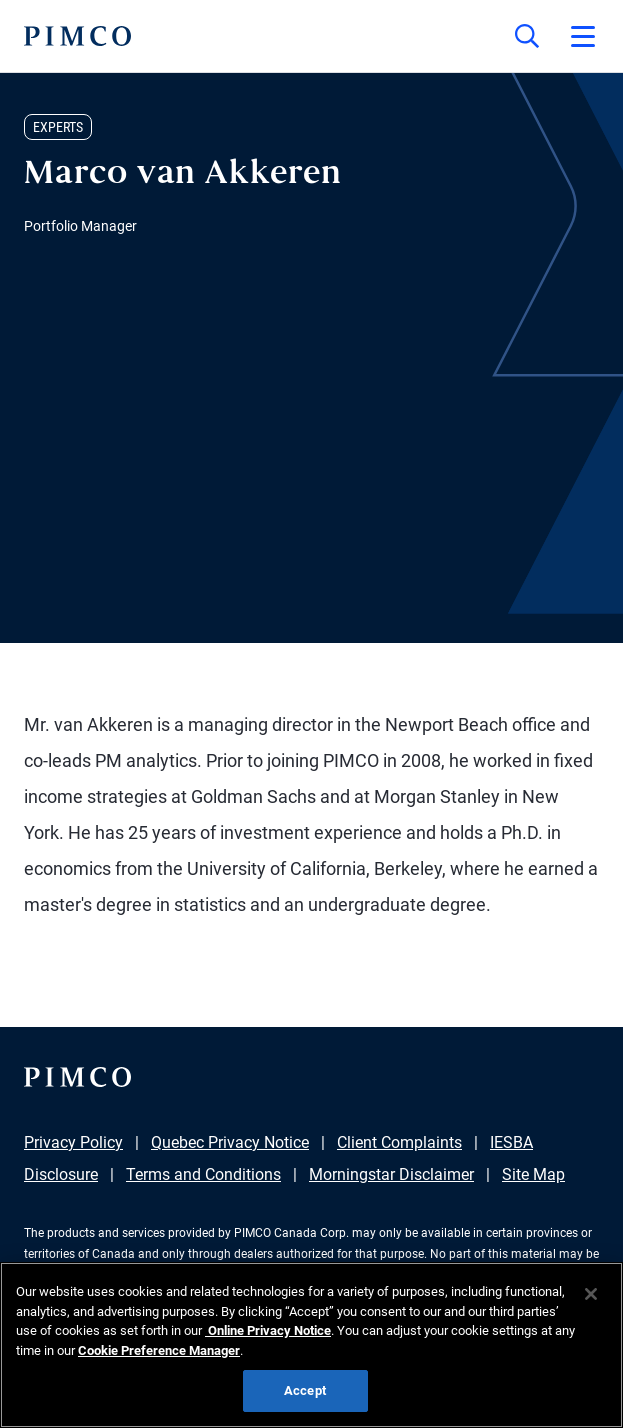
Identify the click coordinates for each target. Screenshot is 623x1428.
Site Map (533, 1174)
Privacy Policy (73, 1142)
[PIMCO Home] (77, 36)
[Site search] (527, 36)
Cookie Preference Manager (159, 1350)
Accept (305, 1390)
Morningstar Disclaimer (391, 1174)
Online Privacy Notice (268, 1330)
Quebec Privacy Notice (230, 1142)
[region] (311, 1345)
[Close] (591, 1294)
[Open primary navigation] (583, 36)
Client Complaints (399, 1142)
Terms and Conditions (203, 1174)
